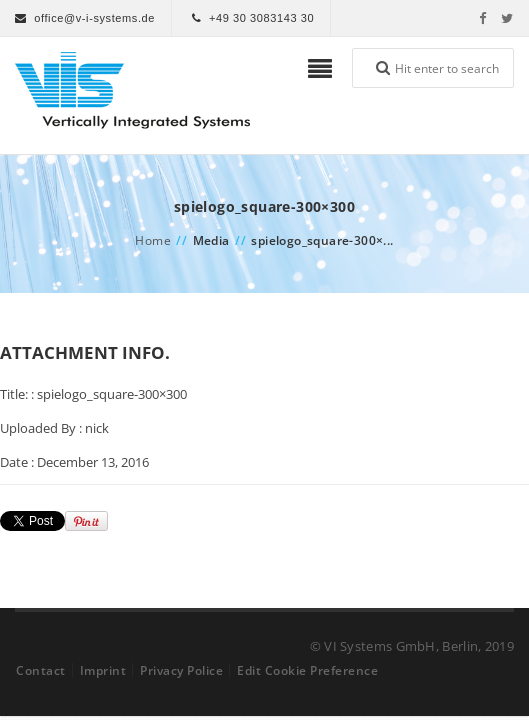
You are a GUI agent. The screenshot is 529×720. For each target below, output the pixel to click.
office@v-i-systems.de (94, 18)
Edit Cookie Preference (307, 670)
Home (153, 240)
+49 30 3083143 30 (261, 18)
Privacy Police (181, 670)
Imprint (103, 670)
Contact (41, 670)
